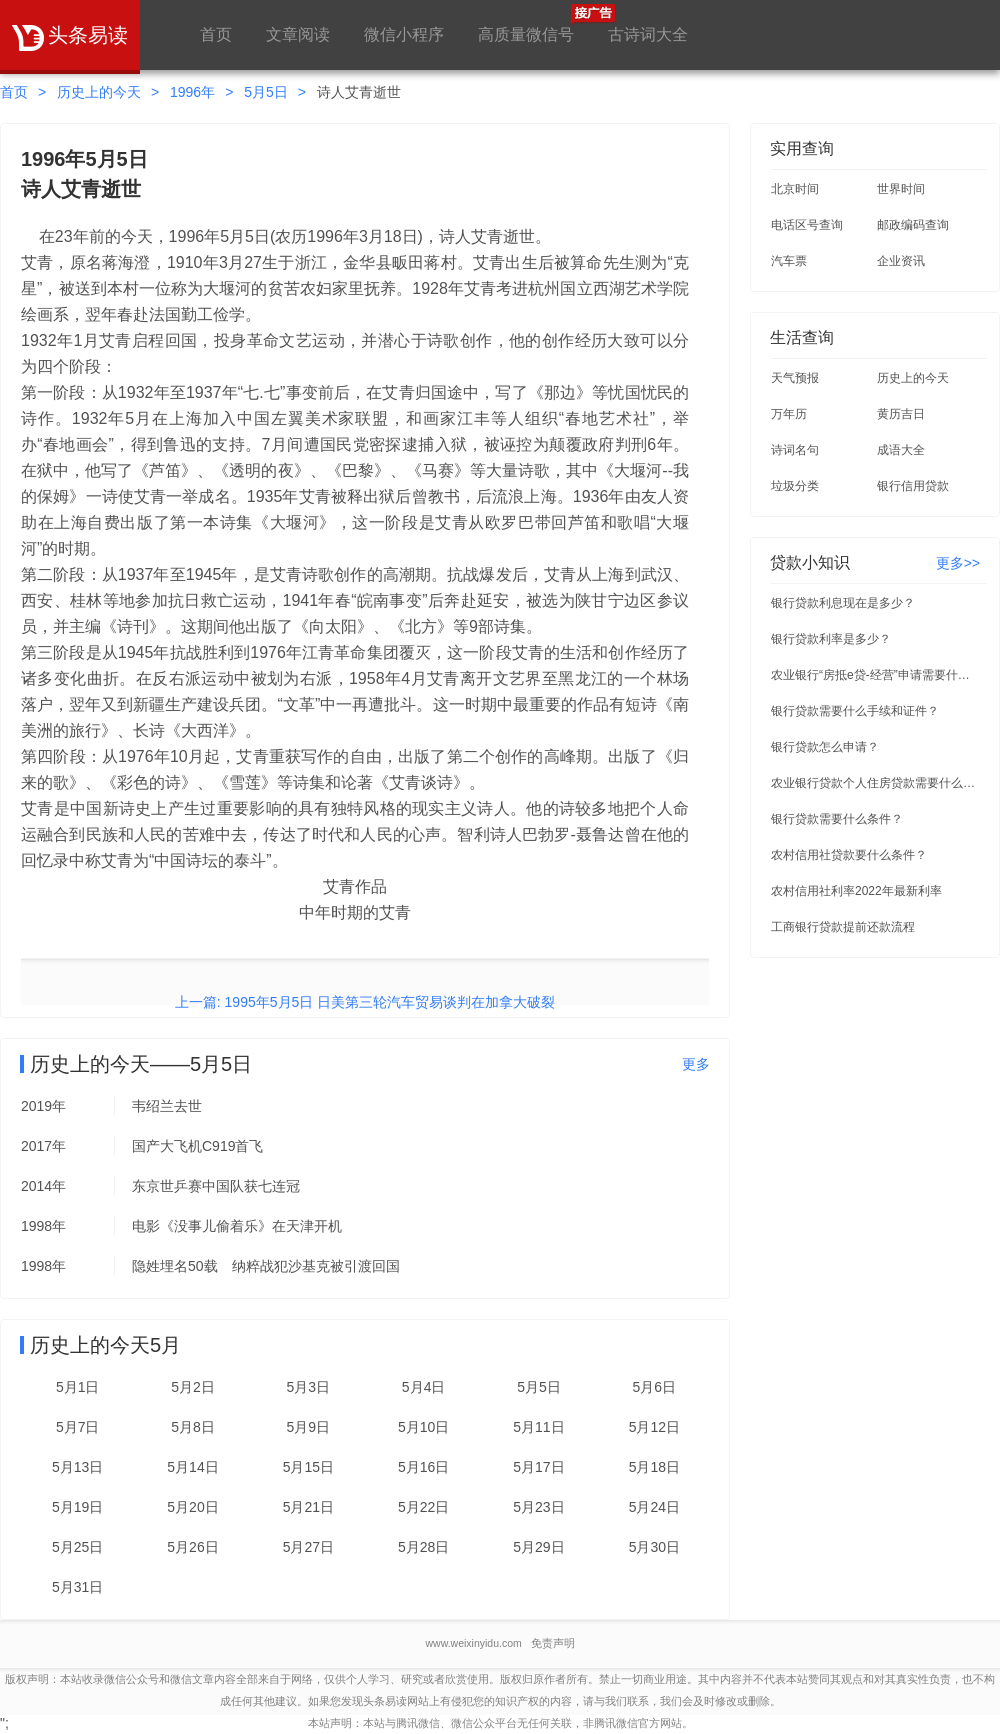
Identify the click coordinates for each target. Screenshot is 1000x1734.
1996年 (192, 92)
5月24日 (654, 1507)
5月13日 (77, 1467)
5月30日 (654, 1547)
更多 (696, 1064)
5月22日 (423, 1507)
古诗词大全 (648, 34)
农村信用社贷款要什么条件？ (849, 855)
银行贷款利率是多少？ (831, 639)
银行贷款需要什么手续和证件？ (855, 711)
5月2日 (193, 1387)
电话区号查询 (807, 225)
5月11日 (538, 1427)
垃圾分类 (795, 486)
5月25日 (77, 1547)
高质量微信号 (526, 23)
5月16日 (423, 1467)
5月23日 (538, 1507)
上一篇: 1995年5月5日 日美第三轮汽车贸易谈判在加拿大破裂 (365, 1002)
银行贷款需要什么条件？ (837, 819)
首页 (216, 34)
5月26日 (192, 1547)
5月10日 (423, 1427)
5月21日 (308, 1507)
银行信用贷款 (913, 486)
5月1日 (78, 1387)
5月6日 (655, 1387)
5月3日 (309, 1387)
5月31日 (77, 1587)
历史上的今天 (99, 92)
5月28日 (423, 1547)
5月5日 (266, 92)
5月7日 (78, 1427)
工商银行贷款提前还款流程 (843, 927)
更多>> (958, 563)
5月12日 (654, 1427)
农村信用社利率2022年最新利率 (856, 891)
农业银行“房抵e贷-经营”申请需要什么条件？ (876, 675)
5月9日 (309, 1427)
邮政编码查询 (913, 225)
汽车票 (789, 261)
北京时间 (795, 189)
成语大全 (901, 450)
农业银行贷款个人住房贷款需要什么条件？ (876, 783)
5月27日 (308, 1547)
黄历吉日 (901, 414)
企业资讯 (901, 261)
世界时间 (901, 189)
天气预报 (795, 378)
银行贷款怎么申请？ (825, 747)
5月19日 (77, 1507)
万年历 (789, 414)
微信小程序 (404, 34)
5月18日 (654, 1467)
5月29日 (538, 1547)
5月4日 (424, 1387)
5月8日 (193, 1427)
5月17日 (538, 1467)
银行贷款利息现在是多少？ (843, 603)
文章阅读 (298, 34)
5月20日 (192, 1507)
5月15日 (308, 1467)
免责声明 (553, 1643)
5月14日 (192, 1467)
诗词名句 (795, 450)
